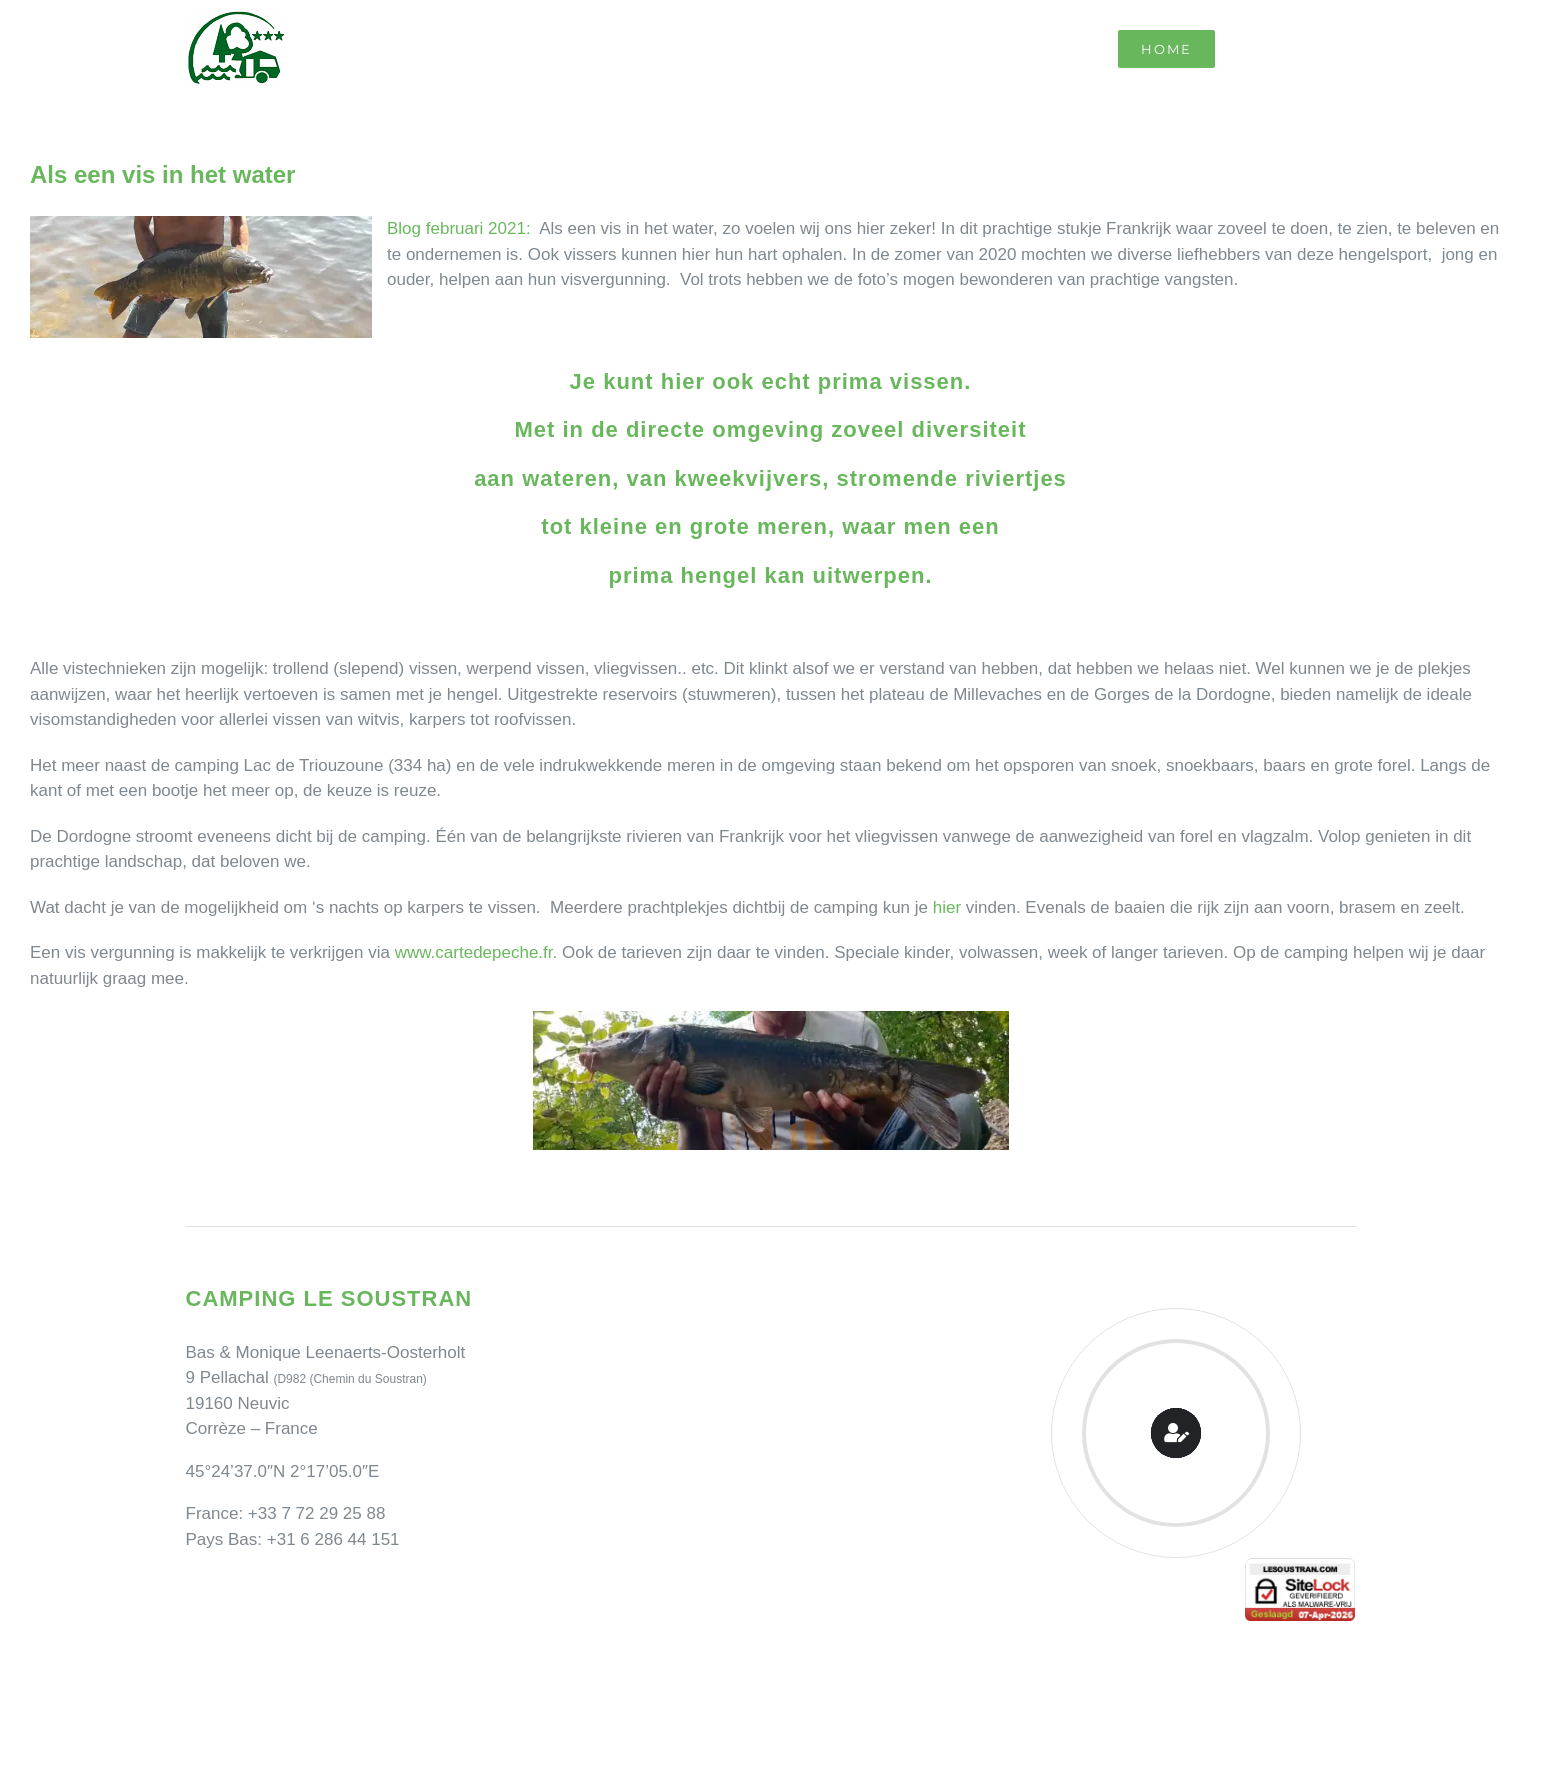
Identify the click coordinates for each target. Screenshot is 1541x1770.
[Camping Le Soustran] (235, 18)
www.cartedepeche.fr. (476, 952)
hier (947, 907)
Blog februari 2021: (459, 228)
